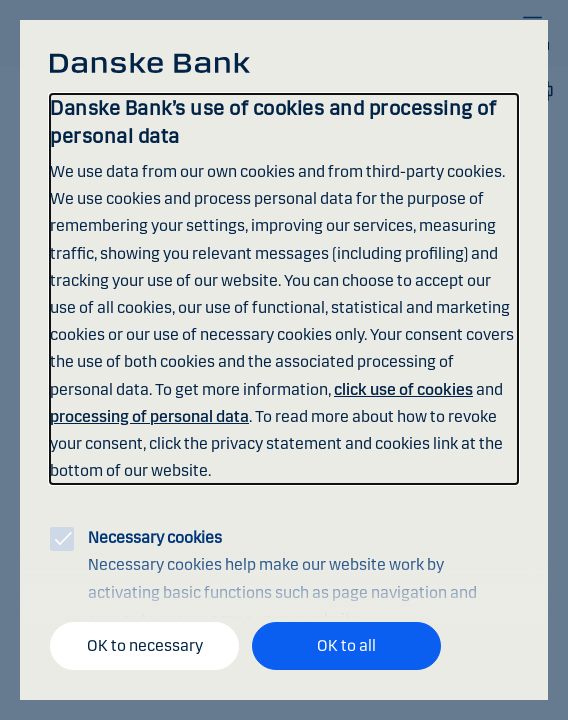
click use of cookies (403, 389)
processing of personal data (149, 416)
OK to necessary (145, 645)
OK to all (346, 645)
